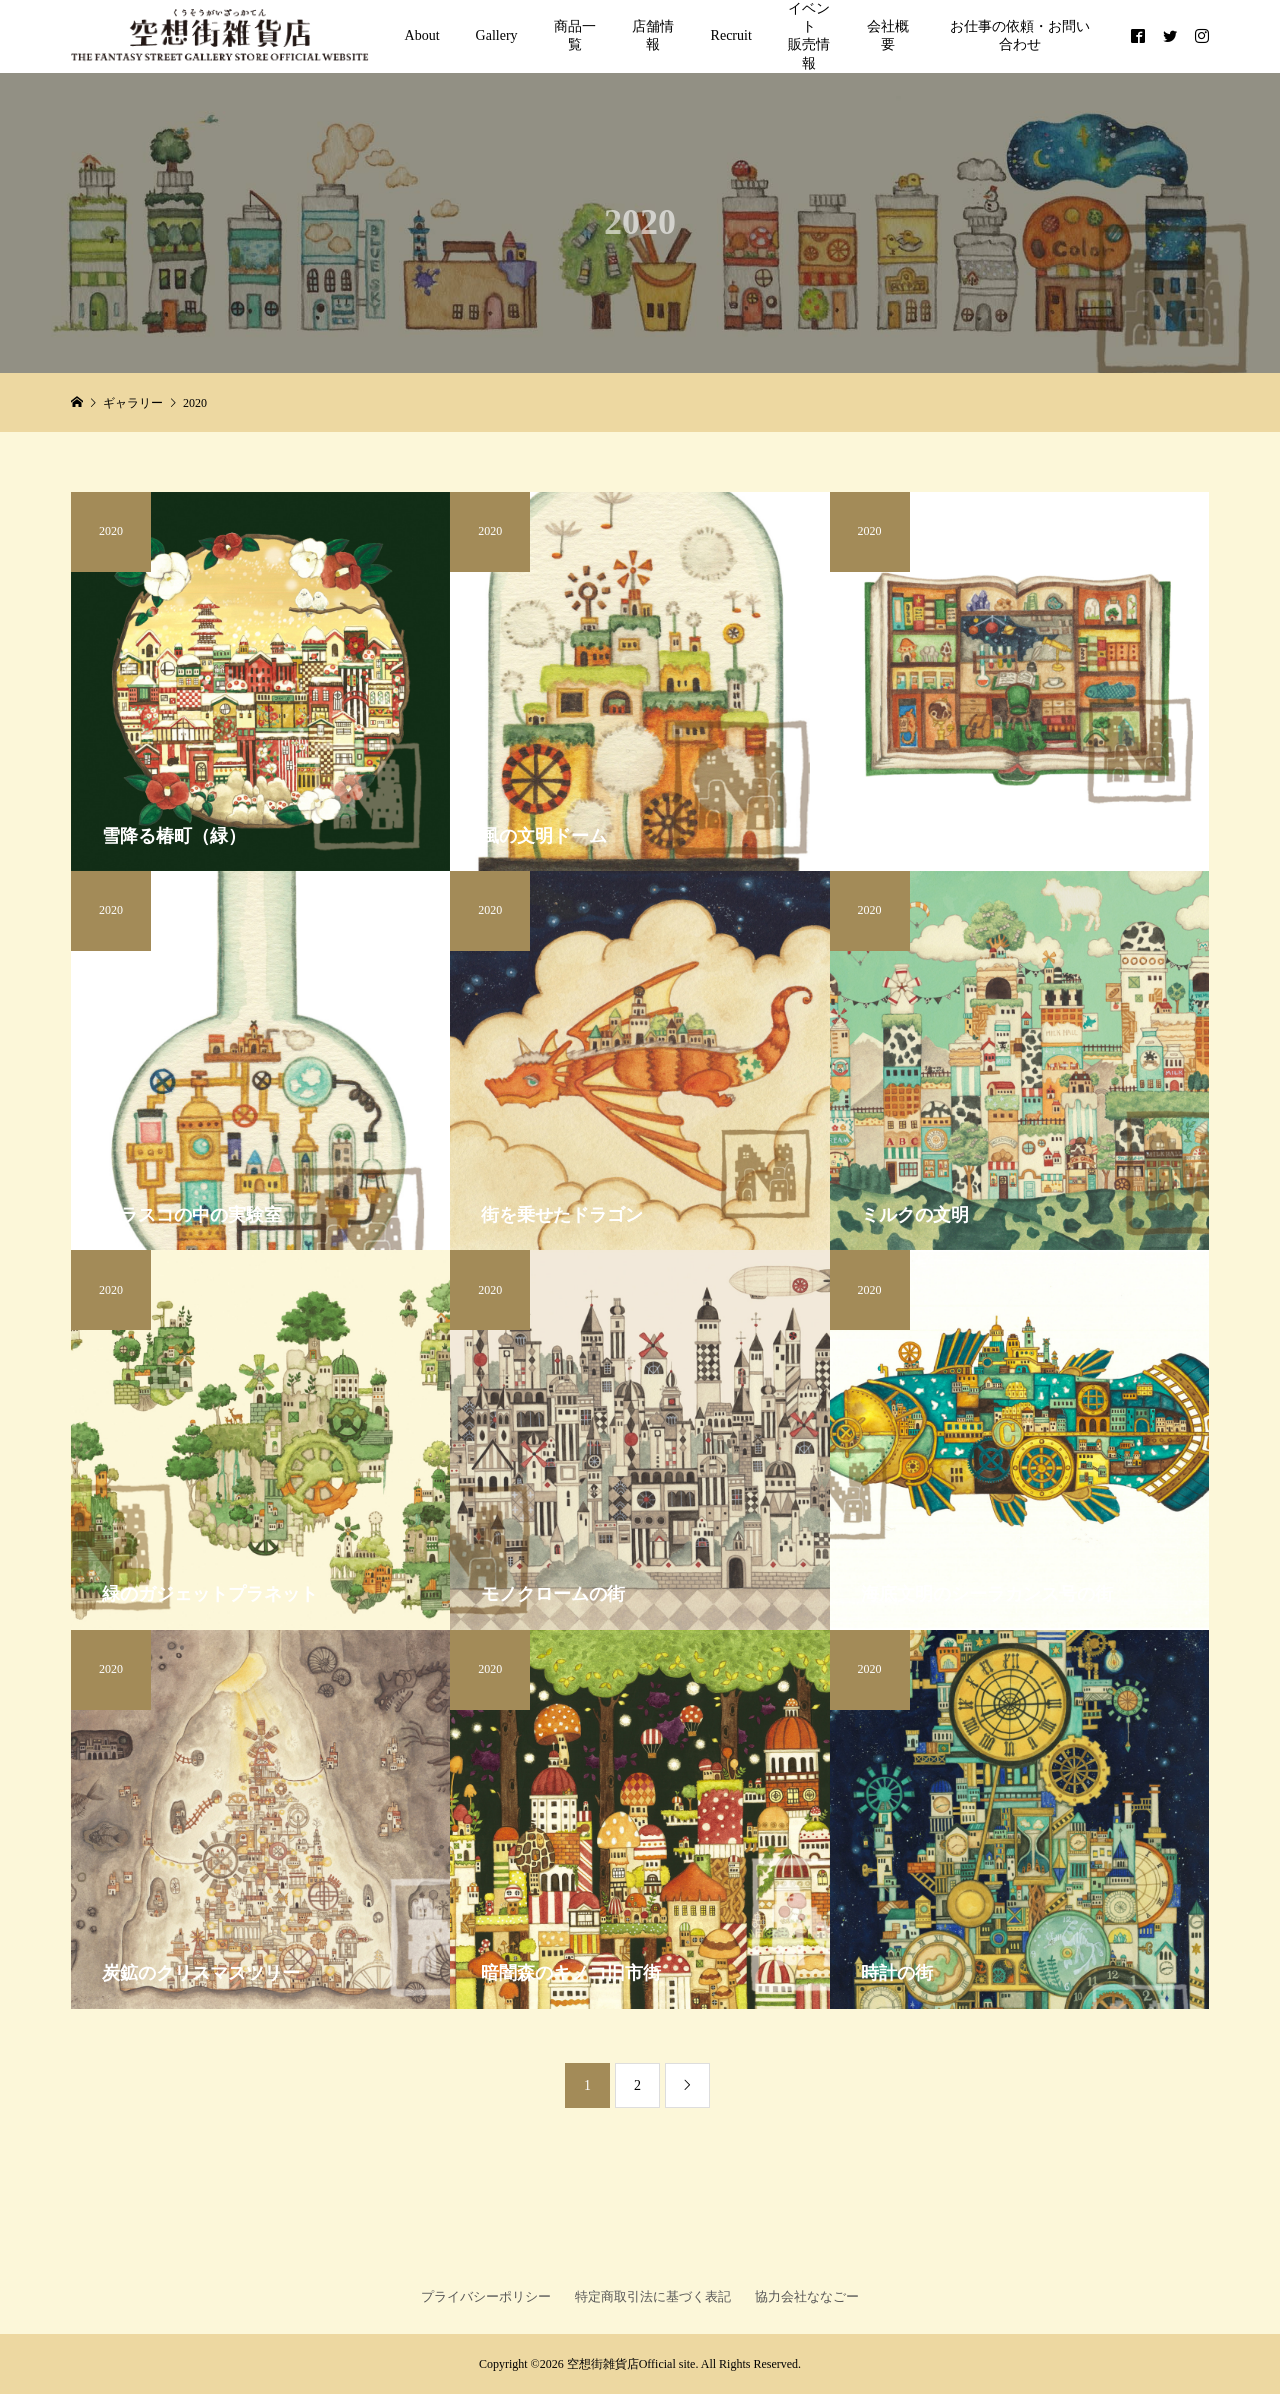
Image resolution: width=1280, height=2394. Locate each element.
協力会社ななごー (807, 2296)
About (422, 35)
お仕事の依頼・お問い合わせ (1020, 35)
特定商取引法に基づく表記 (653, 2296)
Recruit (731, 35)
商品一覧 (575, 35)
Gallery (497, 35)
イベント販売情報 (809, 36)
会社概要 (888, 35)
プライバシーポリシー (486, 2296)
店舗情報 (653, 35)
